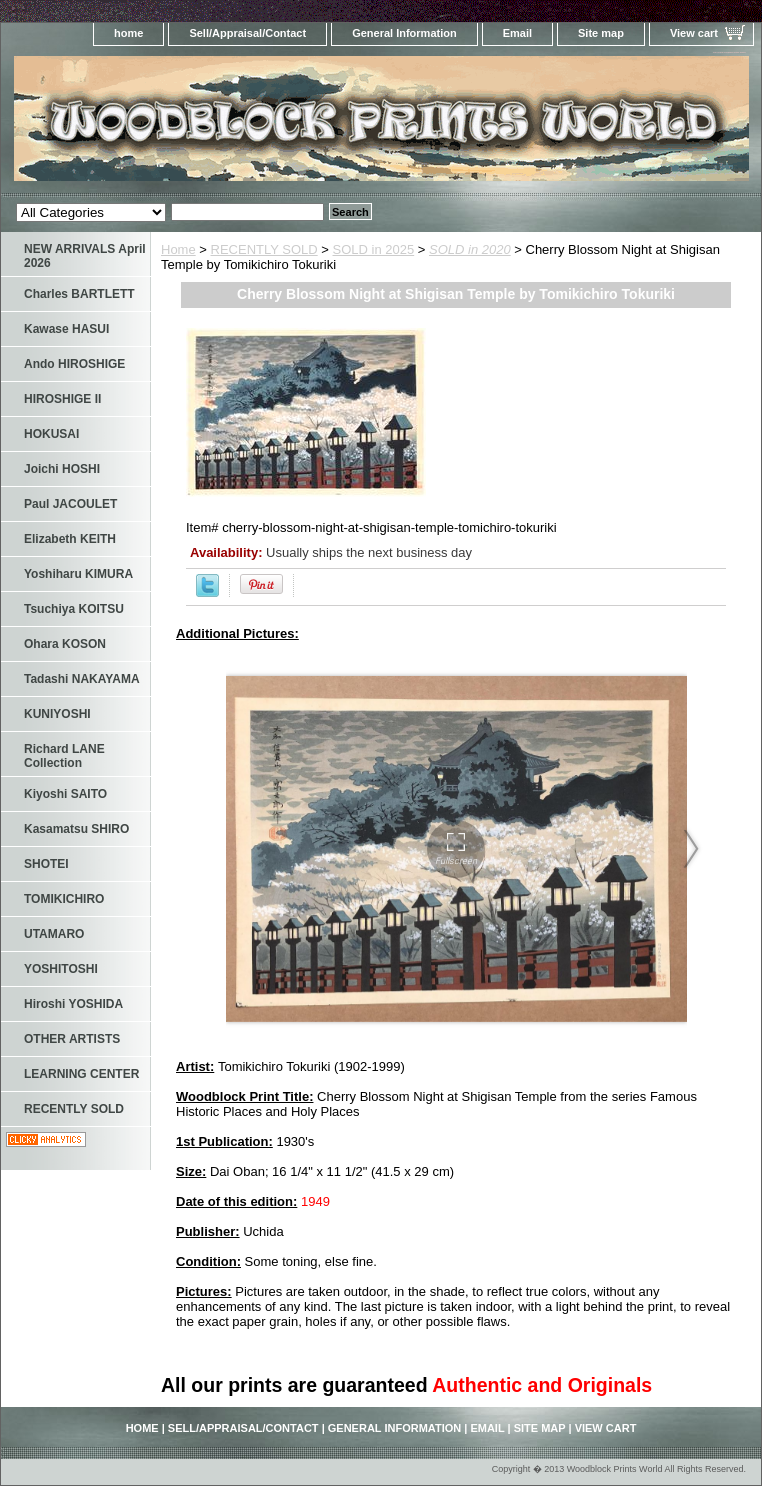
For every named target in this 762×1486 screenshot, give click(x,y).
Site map (601, 33)
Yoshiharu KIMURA (78, 574)
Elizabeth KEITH (70, 539)
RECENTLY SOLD (264, 249)
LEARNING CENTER (81, 1074)
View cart (694, 33)
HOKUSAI (51, 434)
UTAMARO (54, 934)
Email (517, 33)
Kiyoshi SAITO (65, 794)
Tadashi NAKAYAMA (82, 679)
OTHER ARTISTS (72, 1039)
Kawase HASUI (66, 329)
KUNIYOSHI (57, 714)
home (128, 33)
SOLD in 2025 (374, 249)
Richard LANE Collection (64, 756)
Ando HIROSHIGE (74, 364)
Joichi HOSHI (62, 469)
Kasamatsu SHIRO (76, 829)
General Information (404, 33)
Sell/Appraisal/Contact (247, 33)
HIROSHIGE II (62, 399)
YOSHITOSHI (61, 969)
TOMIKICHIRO (64, 899)
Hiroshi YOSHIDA (73, 1004)
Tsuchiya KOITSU (74, 609)
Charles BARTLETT (79, 294)
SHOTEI (46, 864)
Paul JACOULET (70, 504)
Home (178, 249)
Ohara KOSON (65, 644)
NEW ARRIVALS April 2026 (85, 256)
